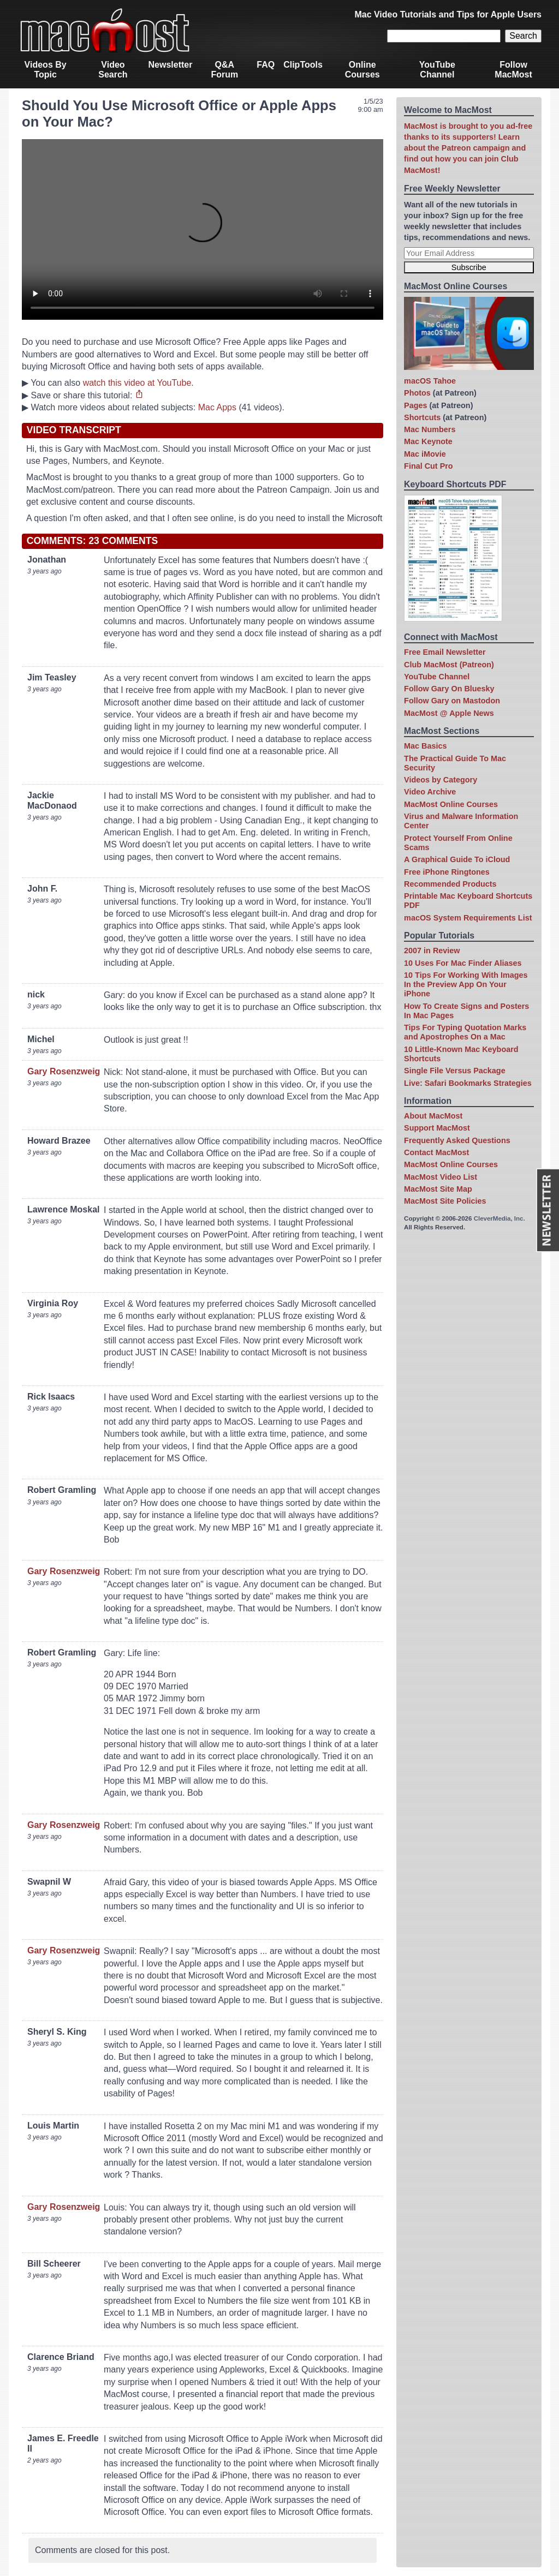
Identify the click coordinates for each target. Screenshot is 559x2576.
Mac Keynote (428, 441)
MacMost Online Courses (451, 804)
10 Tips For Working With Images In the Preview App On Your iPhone (465, 985)
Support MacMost (437, 1127)
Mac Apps (217, 407)
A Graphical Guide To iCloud (457, 859)
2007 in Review (432, 950)
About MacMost (433, 1115)
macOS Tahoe (430, 380)
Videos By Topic (46, 69)
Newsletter (170, 64)
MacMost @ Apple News (449, 713)
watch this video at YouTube (137, 382)
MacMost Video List (440, 1177)
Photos (417, 393)
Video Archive (430, 791)
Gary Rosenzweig (63, 1071)
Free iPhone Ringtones (447, 872)
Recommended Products (450, 884)
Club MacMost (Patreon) (449, 664)
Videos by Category (440, 779)
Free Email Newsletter (445, 652)
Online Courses (362, 69)
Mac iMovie (425, 454)
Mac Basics (425, 746)
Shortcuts (422, 417)
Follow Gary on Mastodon (452, 700)
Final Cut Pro (428, 466)
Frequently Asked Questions (457, 1140)
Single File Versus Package (455, 1070)
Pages (415, 405)
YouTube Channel (437, 69)
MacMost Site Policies (445, 1201)
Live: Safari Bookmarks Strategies (468, 1083)
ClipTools (303, 64)
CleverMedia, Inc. (499, 1218)
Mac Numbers (429, 429)
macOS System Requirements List (468, 917)
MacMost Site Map (438, 1189)
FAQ (266, 64)
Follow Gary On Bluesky (449, 688)
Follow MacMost (513, 69)
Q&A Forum (224, 69)
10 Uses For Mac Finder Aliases (462, 963)
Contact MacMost (436, 1152)
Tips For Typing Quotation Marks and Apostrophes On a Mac (465, 1032)
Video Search (112, 69)
